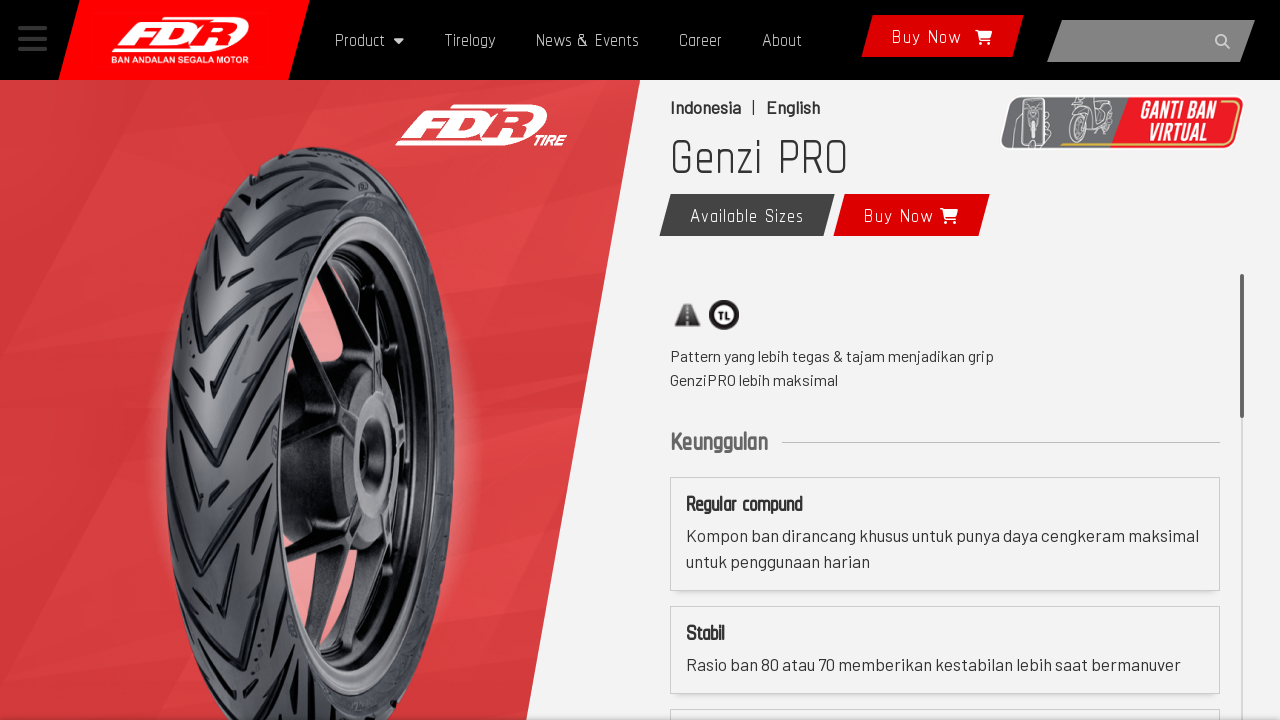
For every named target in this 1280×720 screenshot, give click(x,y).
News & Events (587, 39)
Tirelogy (470, 39)
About (782, 39)
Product (369, 39)
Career (700, 39)
